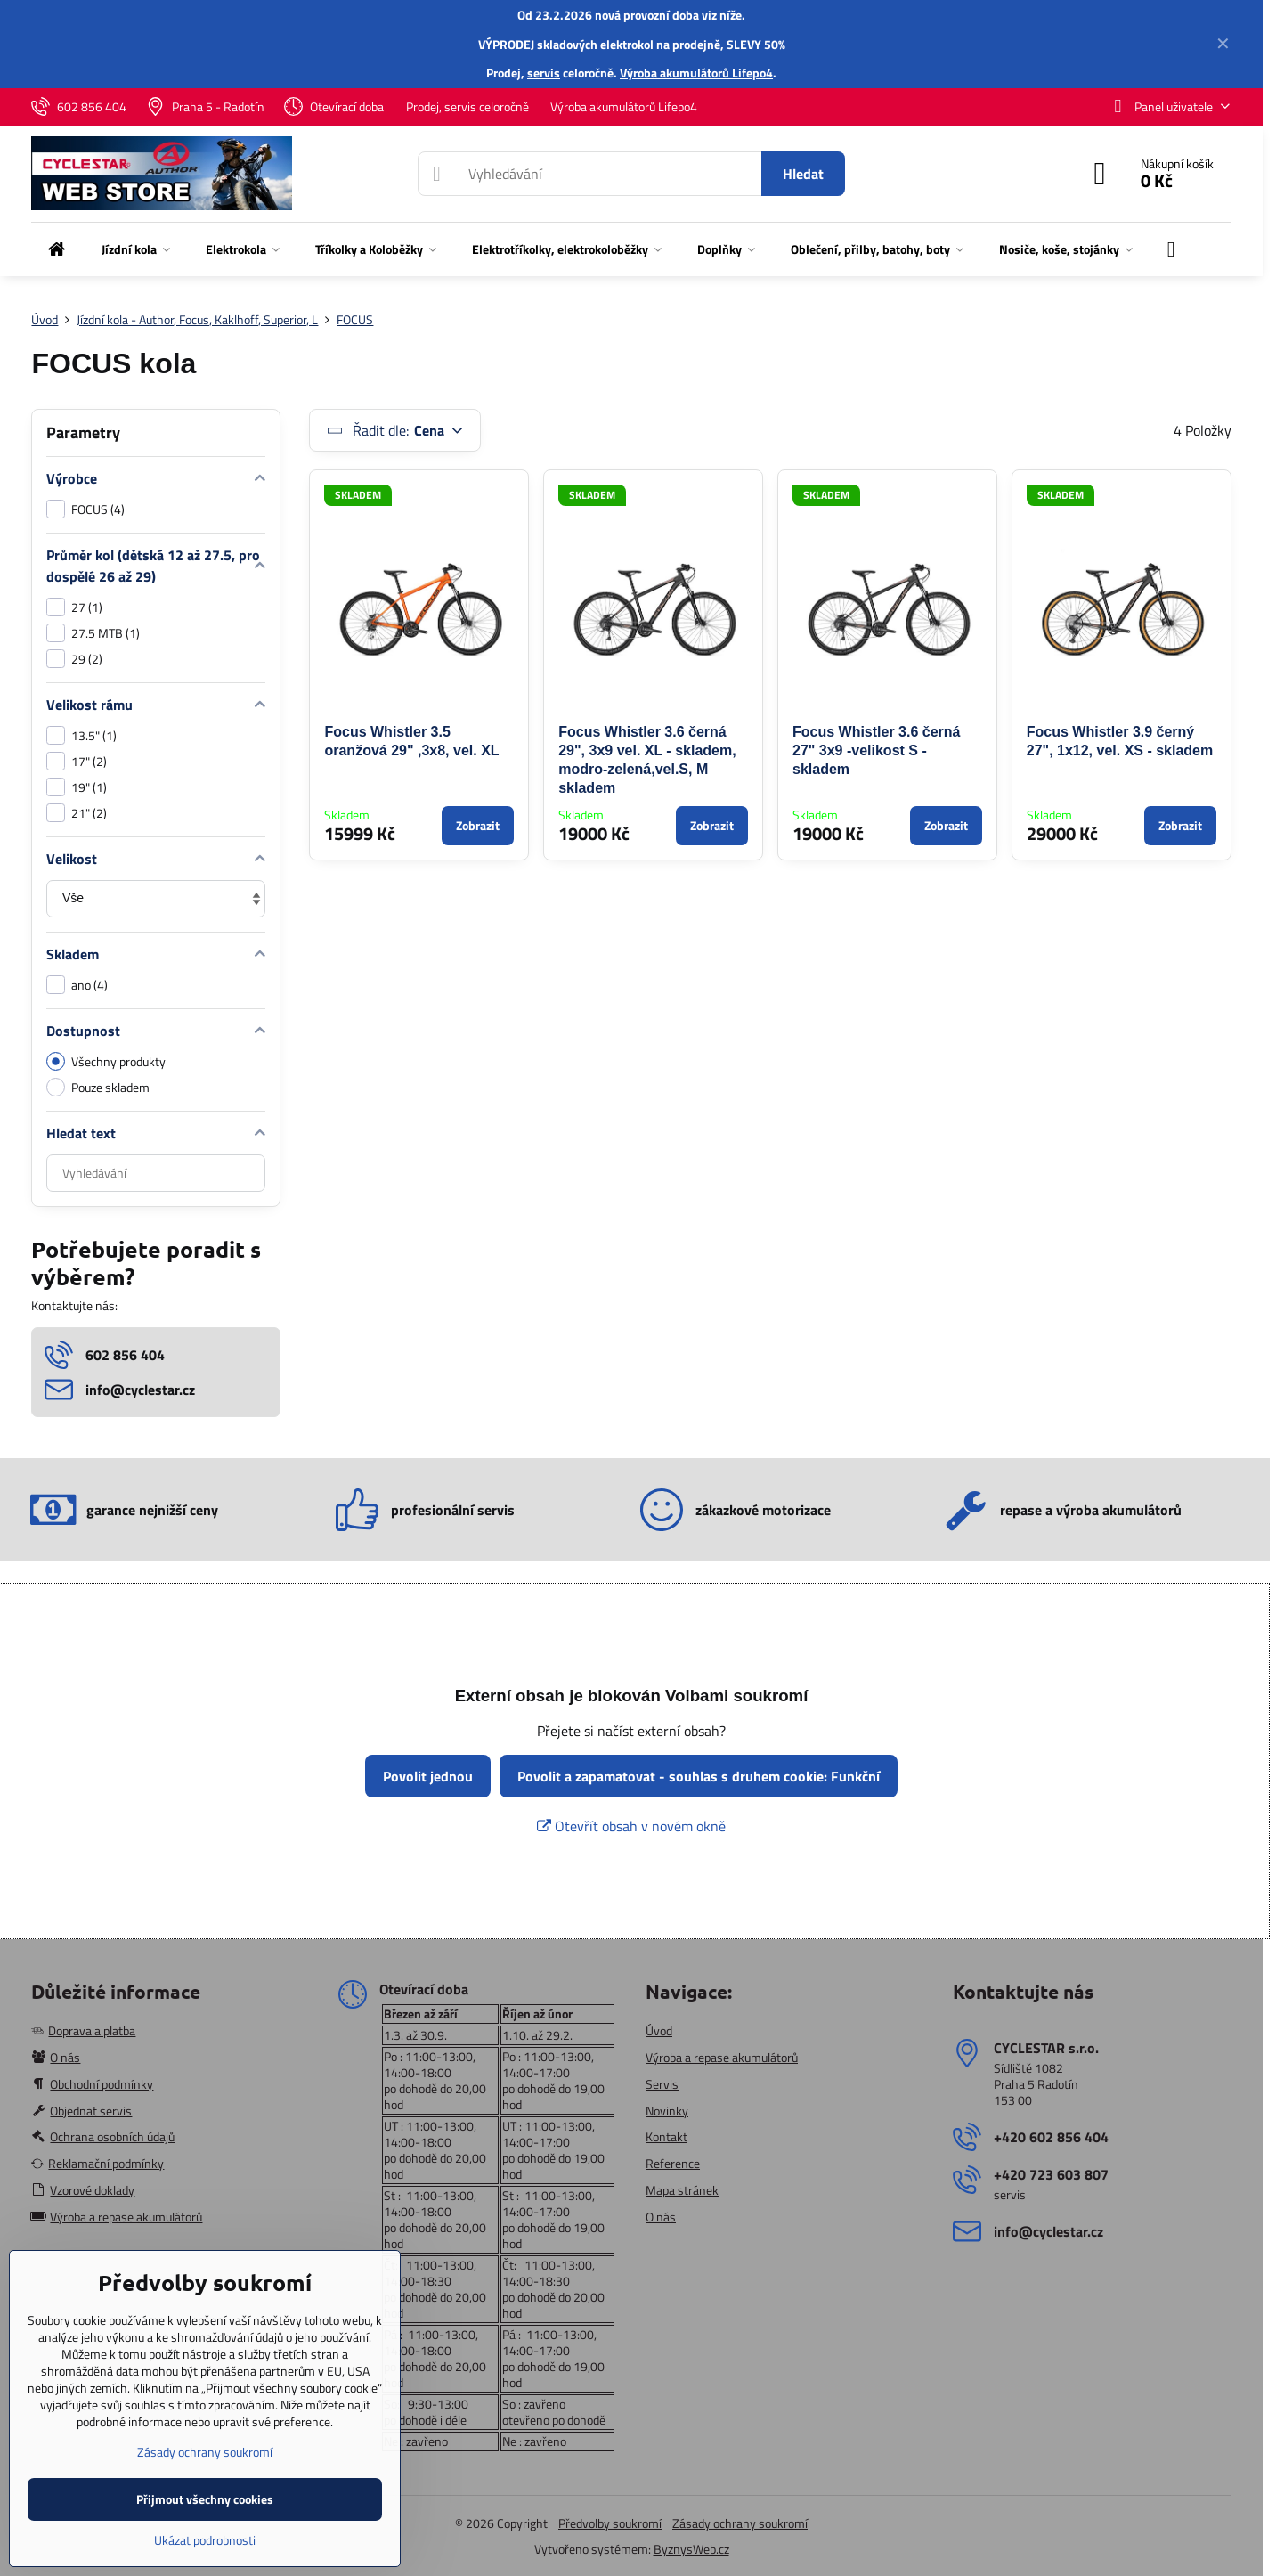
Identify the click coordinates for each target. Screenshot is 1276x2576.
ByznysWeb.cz (691, 2548)
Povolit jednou (428, 1776)
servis (543, 72)
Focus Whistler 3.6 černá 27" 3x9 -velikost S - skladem (876, 750)
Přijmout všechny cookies (204, 2499)
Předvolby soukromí (610, 2523)
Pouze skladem (98, 1087)
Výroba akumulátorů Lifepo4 (696, 72)
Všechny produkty (106, 1061)
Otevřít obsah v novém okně (631, 1826)
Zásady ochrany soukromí (740, 2523)
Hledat (803, 173)
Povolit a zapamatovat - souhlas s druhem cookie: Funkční (698, 1776)
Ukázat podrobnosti (205, 2539)
